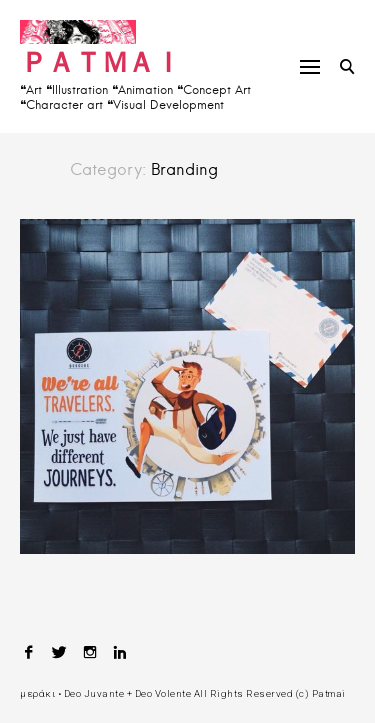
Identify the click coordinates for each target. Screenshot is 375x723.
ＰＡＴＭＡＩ (100, 61)
